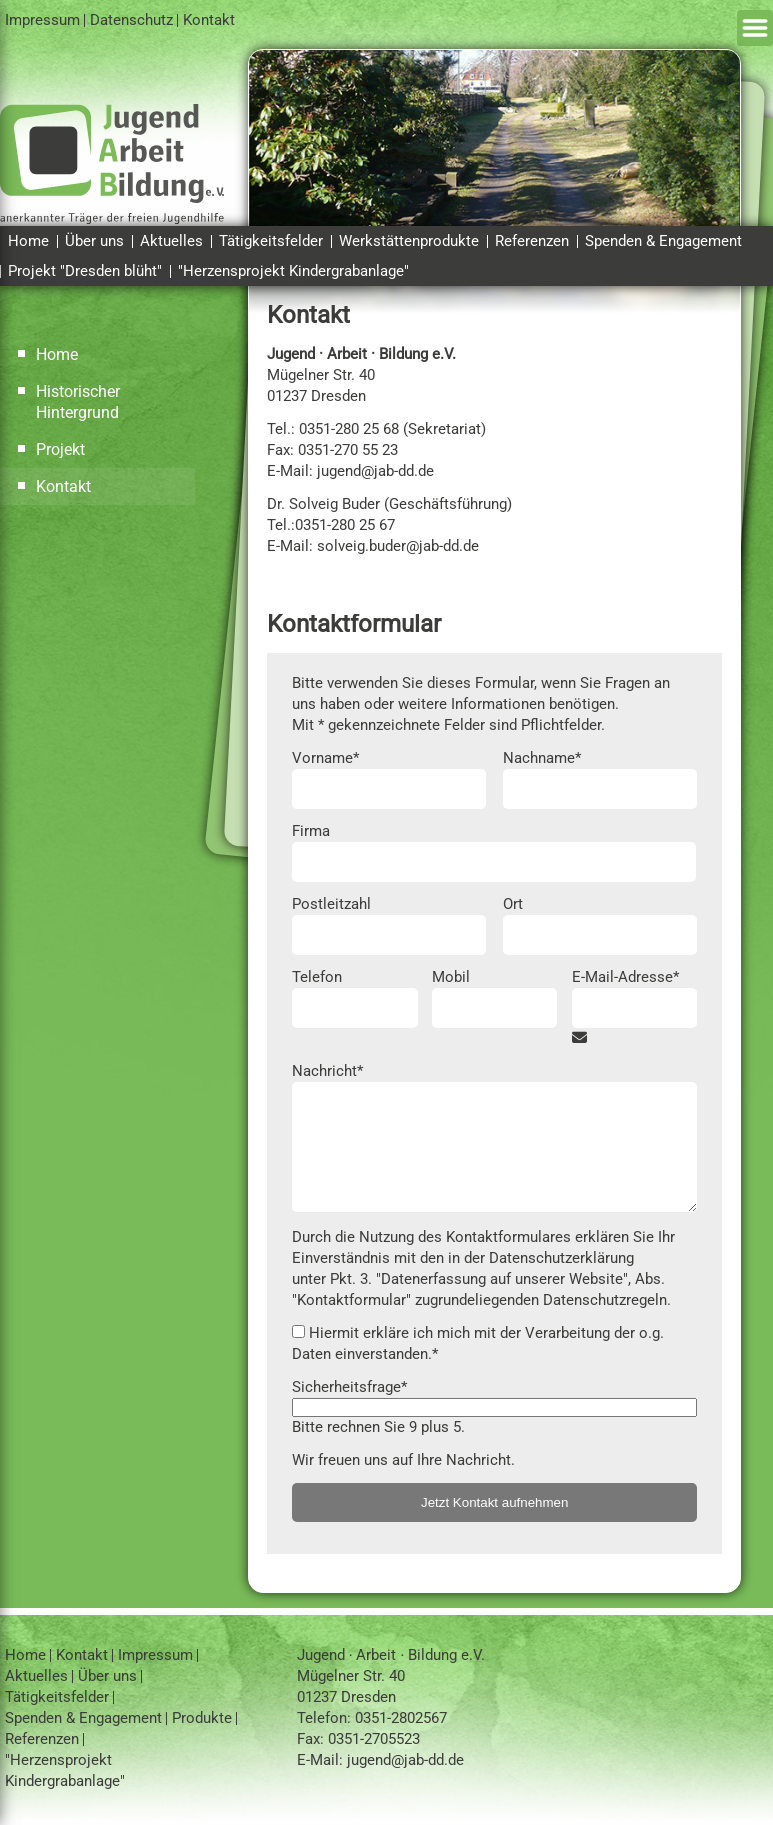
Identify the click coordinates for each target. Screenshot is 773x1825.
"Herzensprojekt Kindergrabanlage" (293, 271)
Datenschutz (131, 20)
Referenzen (532, 241)
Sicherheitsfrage (349, 1386)
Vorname (325, 757)
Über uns (94, 241)
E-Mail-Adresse (625, 976)
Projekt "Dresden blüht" (85, 271)
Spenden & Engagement (663, 241)
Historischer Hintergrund (78, 402)
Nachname (542, 757)
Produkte (202, 1718)
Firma (311, 831)
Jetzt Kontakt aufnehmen (494, 1502)
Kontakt (209, 20)
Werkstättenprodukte (409, 241)
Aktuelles (171, 241)
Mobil (451, 977)
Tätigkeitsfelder (271, 241)
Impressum (42, 20)
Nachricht (327, 1070)
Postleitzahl (331, 904)
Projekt (60, 449)
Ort (513, 904)
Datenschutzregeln (605, 1300)
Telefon (317, 977)
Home (28, 241)
